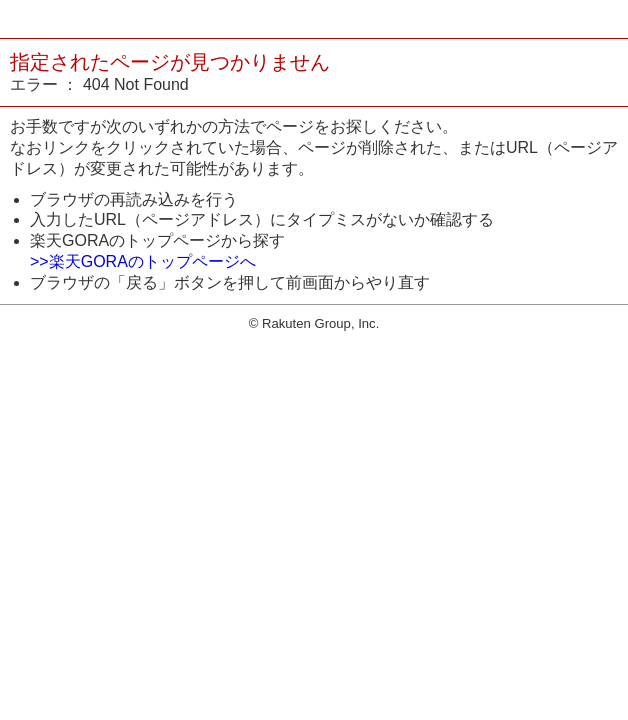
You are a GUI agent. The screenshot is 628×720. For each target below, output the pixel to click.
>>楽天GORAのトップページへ (143, 261)
